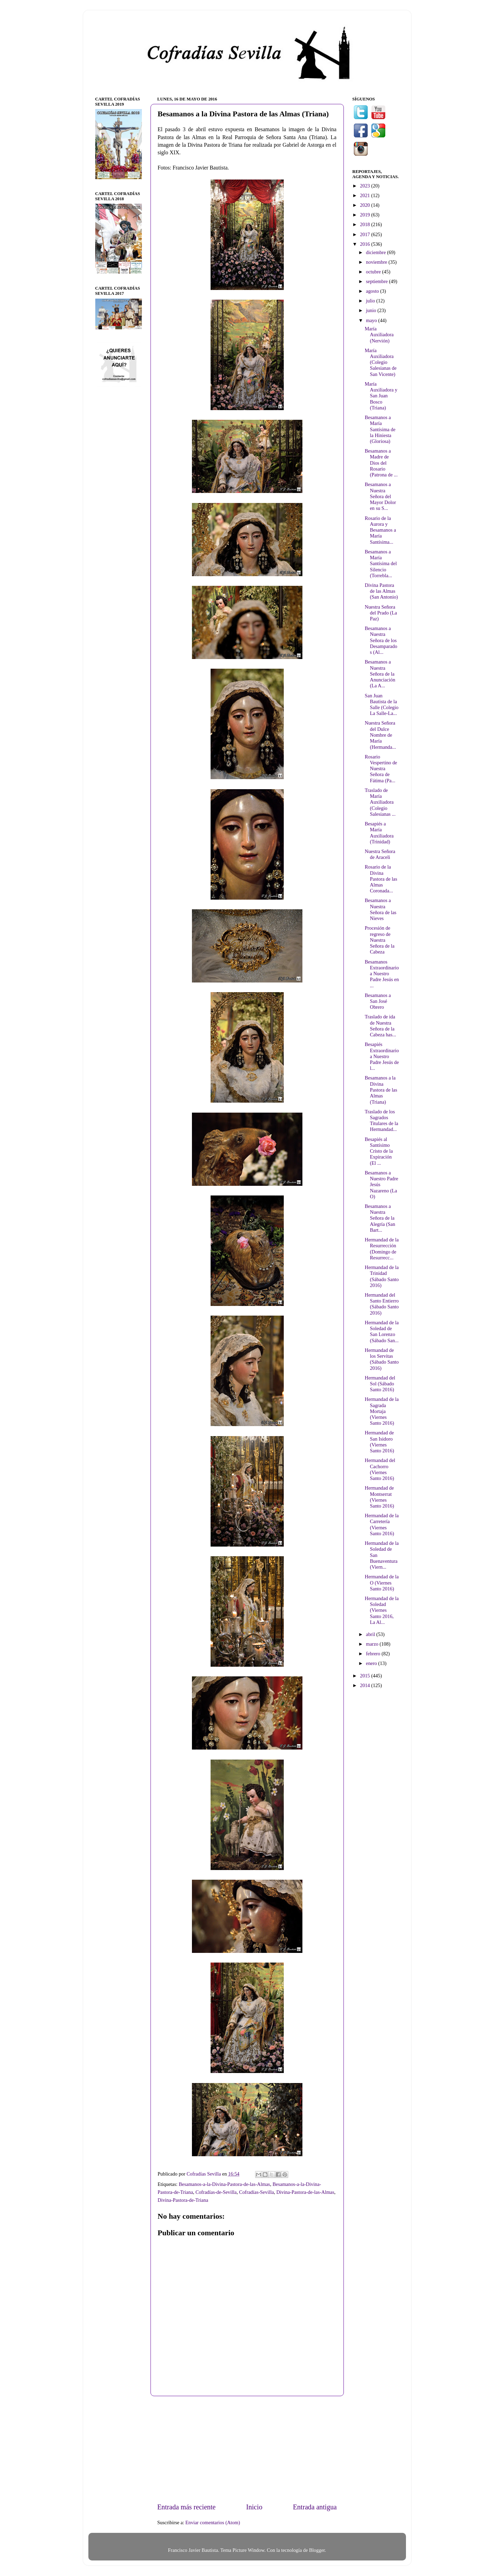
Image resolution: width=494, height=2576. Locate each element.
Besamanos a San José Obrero (378, 1001)
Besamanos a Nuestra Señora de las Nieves (380, 909)
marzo (373, 1644)
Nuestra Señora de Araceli (380, 854)
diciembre (376, 252)
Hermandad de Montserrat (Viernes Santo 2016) (379, 1497)
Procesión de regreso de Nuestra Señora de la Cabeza (379, 940)
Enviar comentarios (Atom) (212, 2522)
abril (371, 1634)
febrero (373, 1653)
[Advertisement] (247, 2449)
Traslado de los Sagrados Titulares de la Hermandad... (381, 1120)
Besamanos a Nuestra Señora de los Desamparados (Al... (381, 640)
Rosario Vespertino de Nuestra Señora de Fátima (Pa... (381, 768)
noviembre (377, 262)
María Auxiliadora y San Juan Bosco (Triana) (381, 395)
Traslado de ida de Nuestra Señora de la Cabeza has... (380, 1025)
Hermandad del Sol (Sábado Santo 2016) (380, 1384)
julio (371, 300)
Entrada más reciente (186, 2507)
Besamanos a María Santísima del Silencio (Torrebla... (381, 563)
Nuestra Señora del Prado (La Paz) (381, 613)
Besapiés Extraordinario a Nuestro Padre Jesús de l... (382, 1056)
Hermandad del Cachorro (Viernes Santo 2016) (380, 1469)
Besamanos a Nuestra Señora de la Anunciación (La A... (380, 673)
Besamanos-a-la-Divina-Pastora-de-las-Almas (224, 2184)
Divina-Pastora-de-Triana (183, 2200)
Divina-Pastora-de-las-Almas (306, 2192)
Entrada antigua (315, 2507)
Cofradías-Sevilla (256, 2192)
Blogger (317, 2550)
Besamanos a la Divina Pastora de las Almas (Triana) (381, 1089)
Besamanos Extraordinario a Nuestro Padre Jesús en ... (382, 973)
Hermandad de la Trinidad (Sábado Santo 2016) (382, 1276)
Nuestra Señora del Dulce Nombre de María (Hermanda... (380, 734)
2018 (365, 224)
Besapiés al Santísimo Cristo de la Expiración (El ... (379, 1151)
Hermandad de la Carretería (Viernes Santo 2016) (381, 1524)
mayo (372, 320)
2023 (365, 185)
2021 (365, 195)
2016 (365, 244)
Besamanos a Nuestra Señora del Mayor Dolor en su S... (380, 496)
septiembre (377, 281)
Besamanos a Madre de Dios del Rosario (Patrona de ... (381, 462)
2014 (365, 1685)
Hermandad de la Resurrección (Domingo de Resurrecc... (381, 1248)
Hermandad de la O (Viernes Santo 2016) (381, 1582)
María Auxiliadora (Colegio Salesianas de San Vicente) (380, 362)
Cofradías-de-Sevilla (215, 2192)
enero (372, 1663)
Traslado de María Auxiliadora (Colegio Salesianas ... (380, 802)
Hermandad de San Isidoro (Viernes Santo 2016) (379, 1441)
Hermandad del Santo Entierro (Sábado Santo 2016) (382, 1304)
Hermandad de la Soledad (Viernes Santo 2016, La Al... (381, 1610)
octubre (374, 271)
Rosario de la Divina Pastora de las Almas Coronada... (381, 878)
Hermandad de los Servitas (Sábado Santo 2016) (382, 1359)
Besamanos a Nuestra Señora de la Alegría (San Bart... (380, 1218)
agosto (373, 291)
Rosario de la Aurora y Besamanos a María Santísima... (380, 530)
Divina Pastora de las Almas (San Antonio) (381, 591)
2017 (365, 234)
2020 (365, 205)
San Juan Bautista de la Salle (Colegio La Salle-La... (381, 704)
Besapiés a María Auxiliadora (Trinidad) (379, 832)
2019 (365, 214)
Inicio (254, 2507)
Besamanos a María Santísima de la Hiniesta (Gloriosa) (380, 429)
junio (371, 310)
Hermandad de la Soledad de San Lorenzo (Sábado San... (381, 1331)
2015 (365, 1675)
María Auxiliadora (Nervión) (379, 334)
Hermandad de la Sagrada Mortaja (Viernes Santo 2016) (381, 1411)
